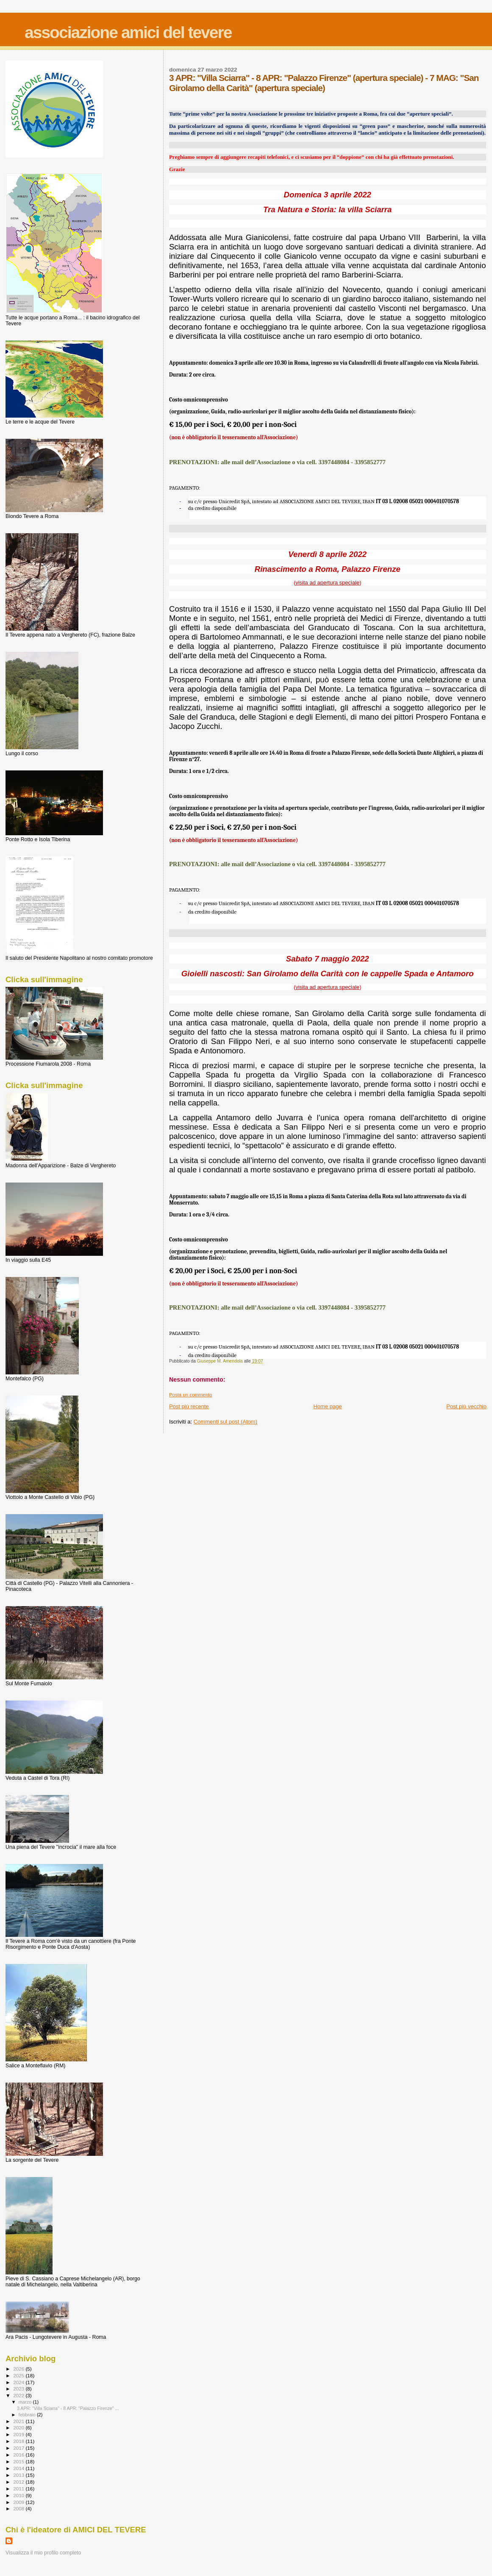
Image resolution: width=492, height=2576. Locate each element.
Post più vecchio (466, 1406)
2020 (19, 2427)
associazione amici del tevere (128, 32)
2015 (19, 2461)
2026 (19, 2368)
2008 (19, 2508)
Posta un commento (190, 1394)
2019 (19, 2434)
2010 (19, 2495)
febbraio (28, 2414)
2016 (19, 2454)
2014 (19, 2468)
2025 (19, 2375)
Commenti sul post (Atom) (225, 1421)
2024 (19, 2382)
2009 (19, 2502)
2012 (19, 2482)
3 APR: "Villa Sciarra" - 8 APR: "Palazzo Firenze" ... (68, 2408)
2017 (19, 2448)
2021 (19, 2421)
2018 (19, 2441)
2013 (19, 2475)
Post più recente (189, 1406)
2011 (19, 2488)
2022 (19, 2395)
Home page (327, 1406)
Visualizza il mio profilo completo (43, 2553)
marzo (26, 2401)
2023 (19, 2388)
